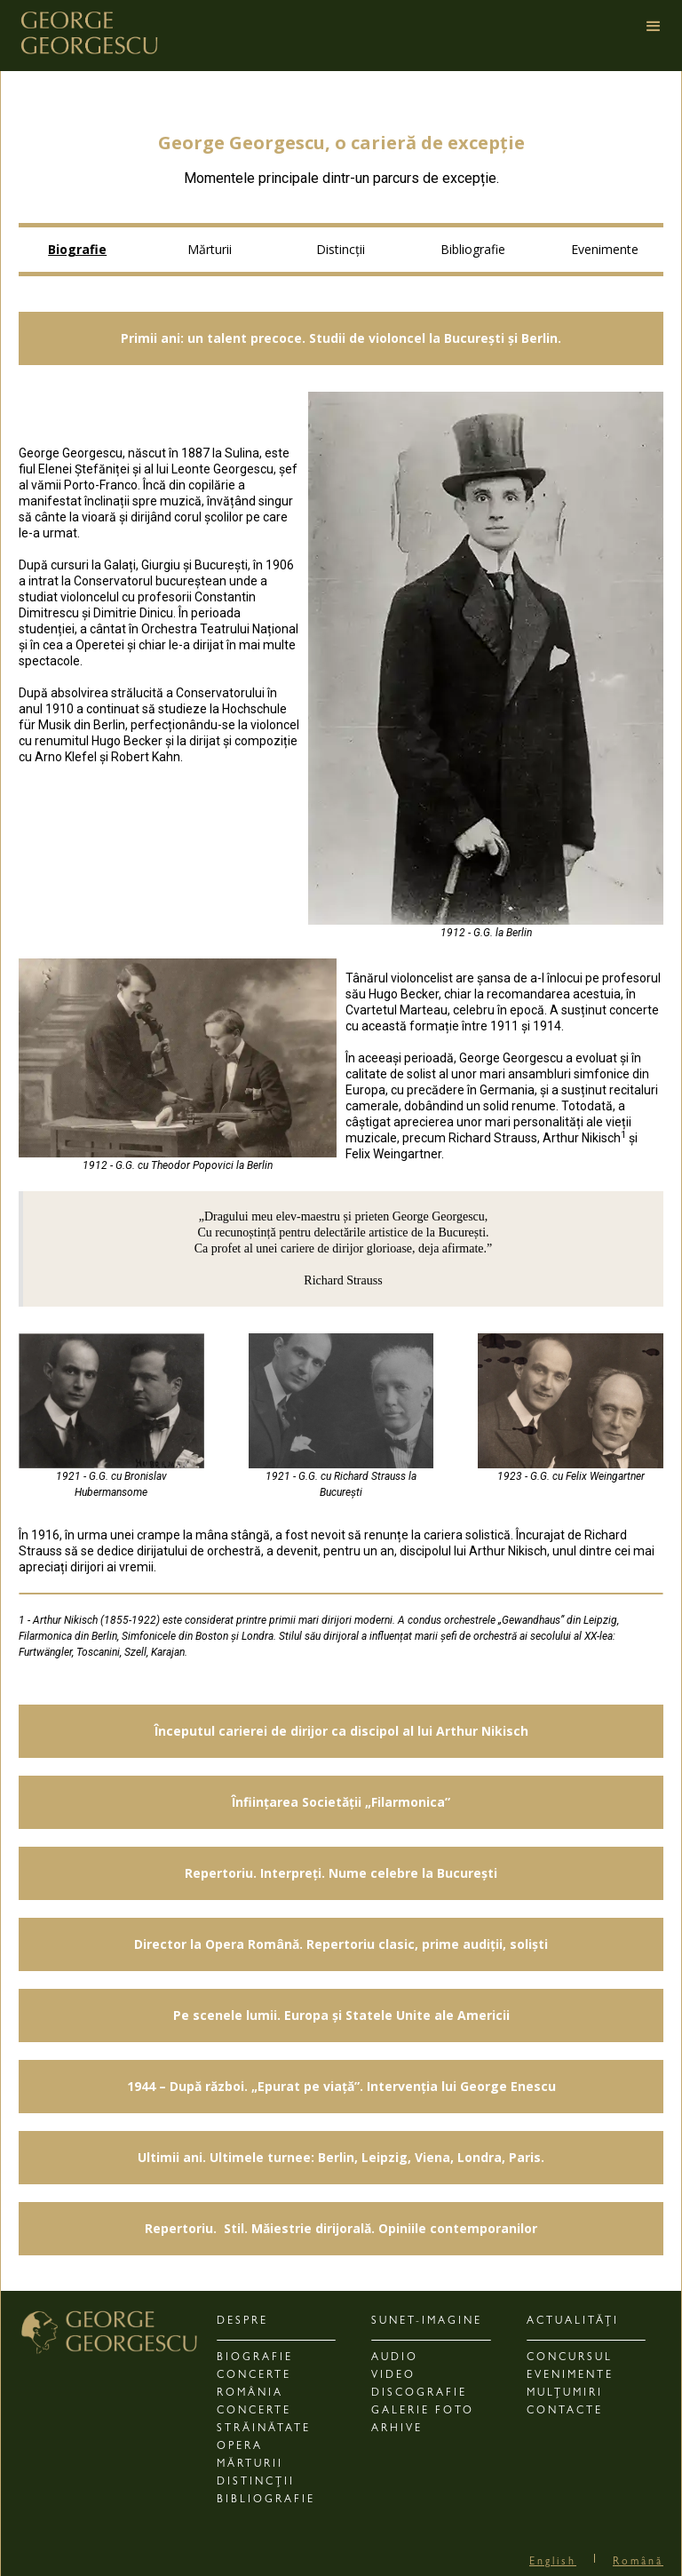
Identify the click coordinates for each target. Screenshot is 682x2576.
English (552, 2562)
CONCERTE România (254, 2385)
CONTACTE (565, 2411)
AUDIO (394, 2358)
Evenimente (604, 249)
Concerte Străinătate (264, 2420)
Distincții (340, 249)
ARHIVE (397, 2429)
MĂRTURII (250, 2465)
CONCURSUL (570, 2358)
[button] (662, 35)
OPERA (240, 2447)
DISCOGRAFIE (419, 2394)
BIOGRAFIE (255, 2358)
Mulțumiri (565, 2394)
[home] (89, 30)
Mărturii (209, 249)
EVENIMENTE (570, 2376)
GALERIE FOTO (422, 2411)
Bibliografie (472, 249)
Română (638, 2562)
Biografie (77, 249)
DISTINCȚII (256, 2482)
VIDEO (393, 2376)
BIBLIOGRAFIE (266, 2500)
